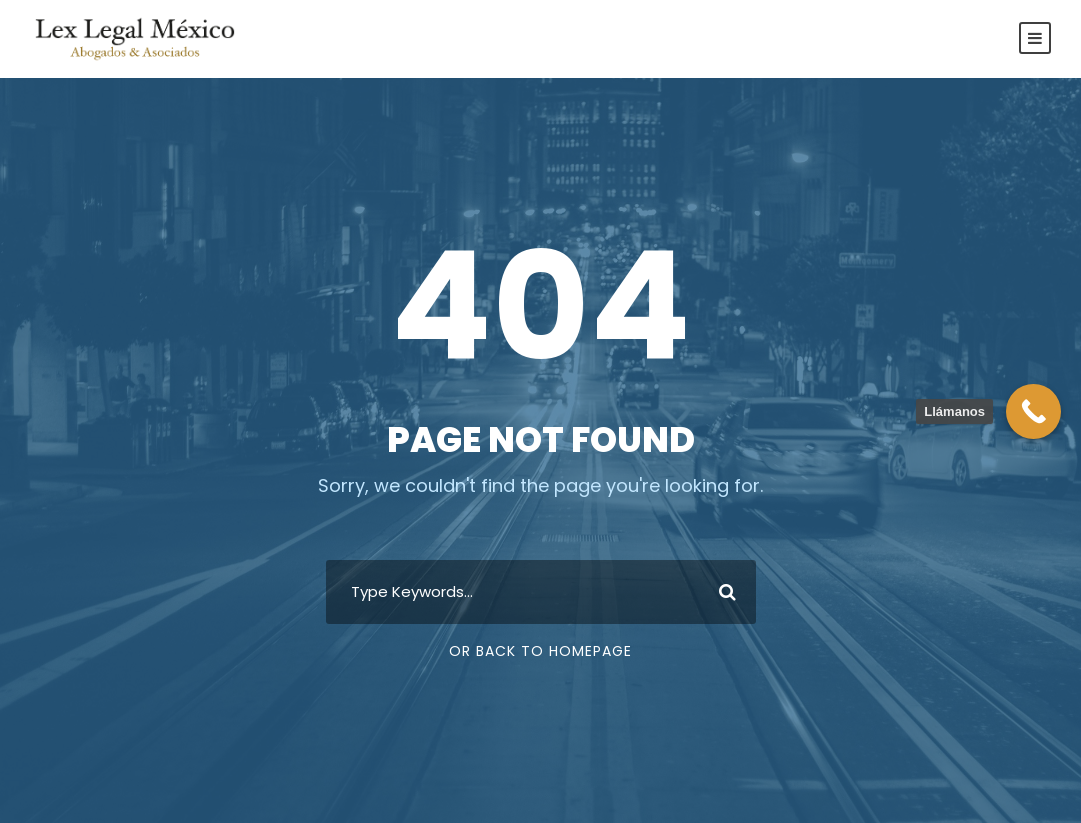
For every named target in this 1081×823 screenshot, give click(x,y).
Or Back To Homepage (540, 651)
